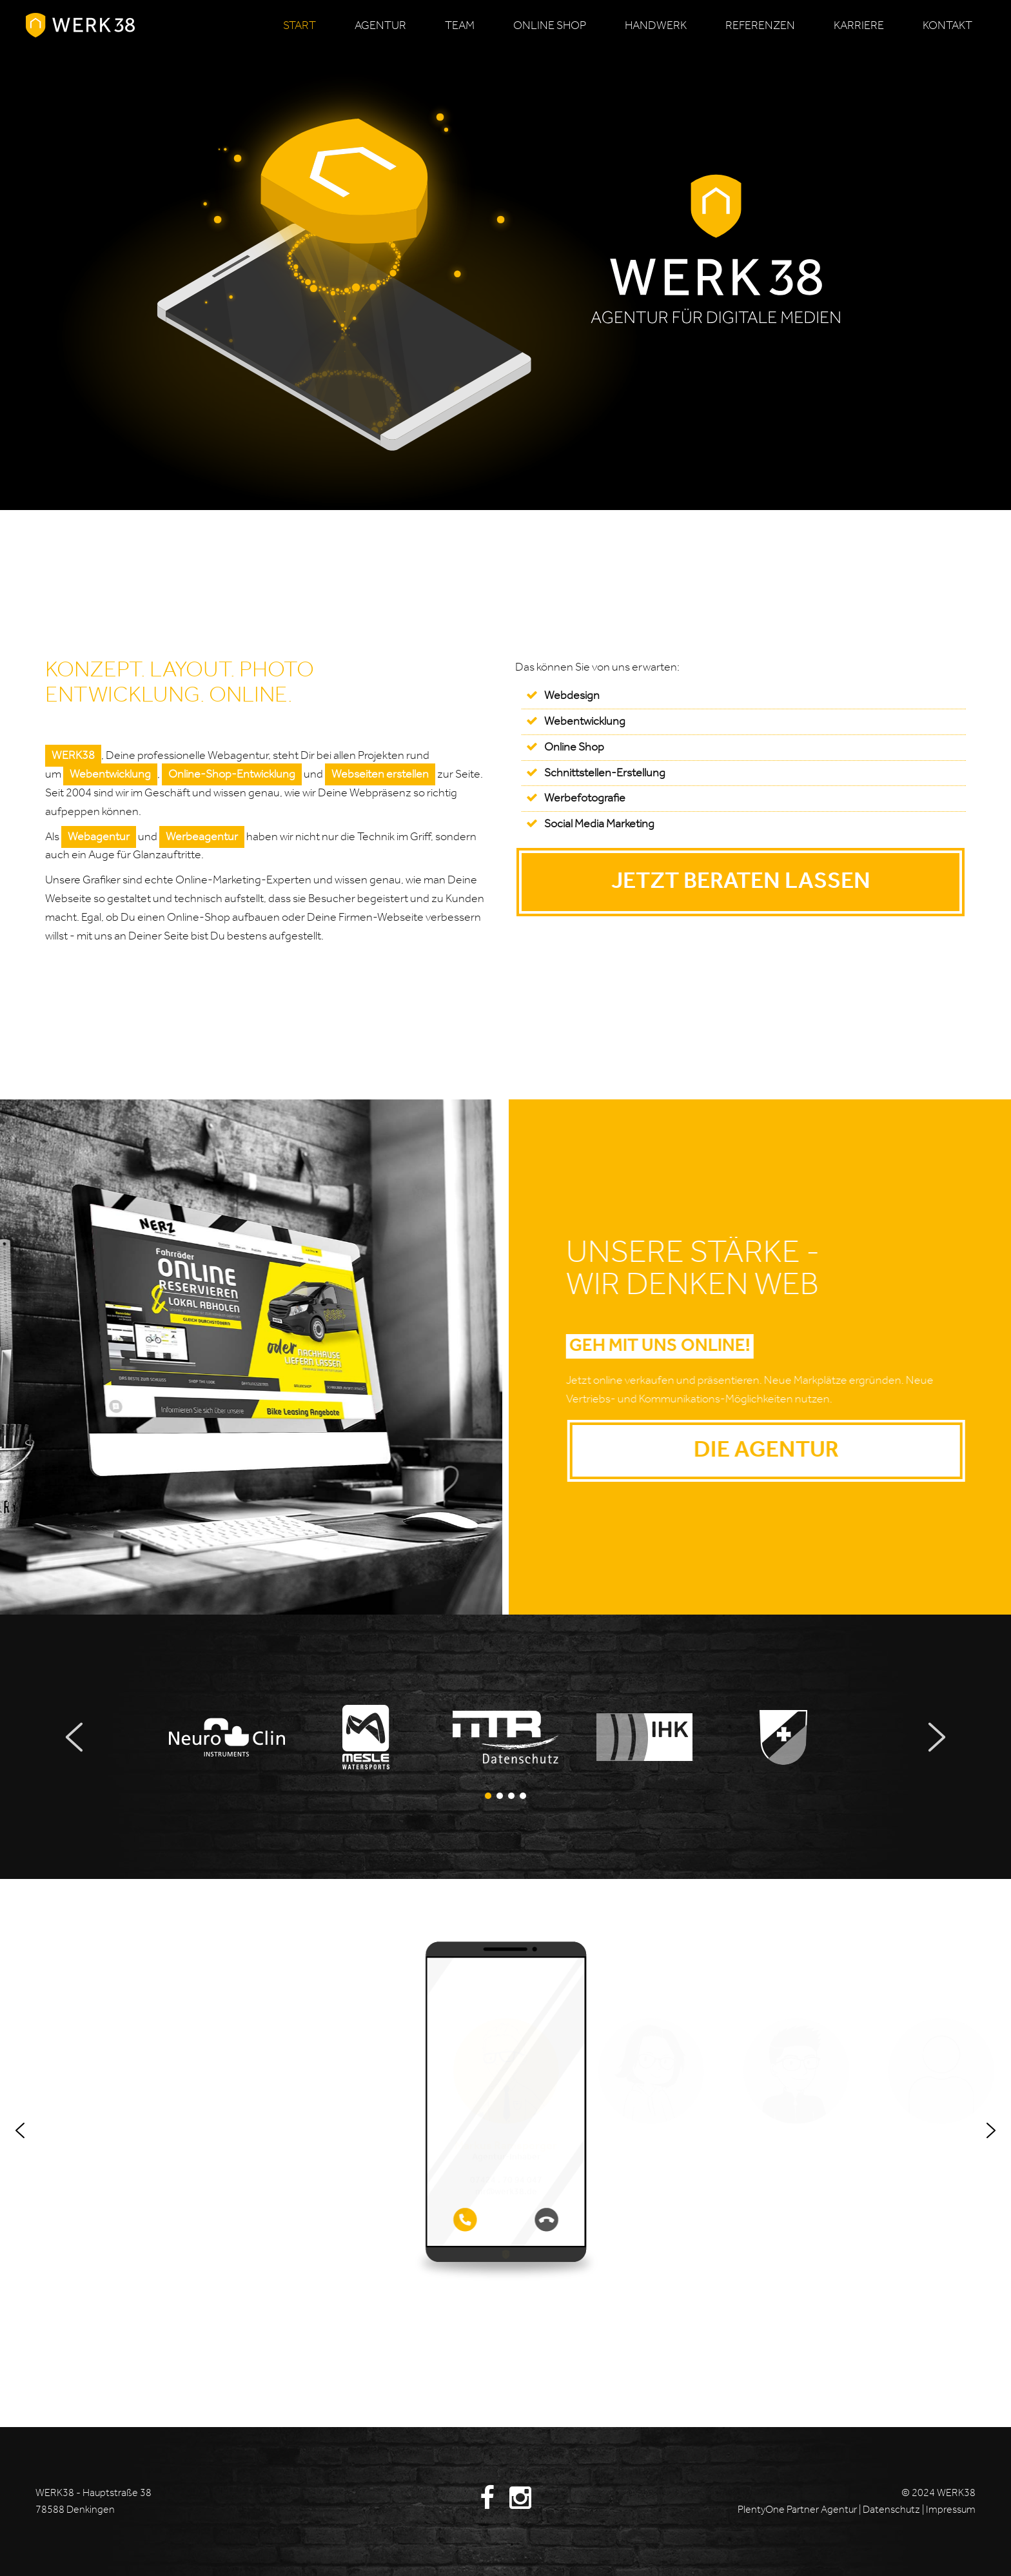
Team (460, 26)
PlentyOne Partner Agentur (797, 2510)
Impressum (951, 2510)
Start (299, 26)
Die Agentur (810, 1450)
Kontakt (947, 26)
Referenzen (760, 26)
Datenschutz (892, 2510)
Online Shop (574, 747)
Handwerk (656, 26)
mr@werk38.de (506, 2192)
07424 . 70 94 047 (506, 2181)
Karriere (859, 26)
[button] (227, 1737)
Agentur (380, 26)
